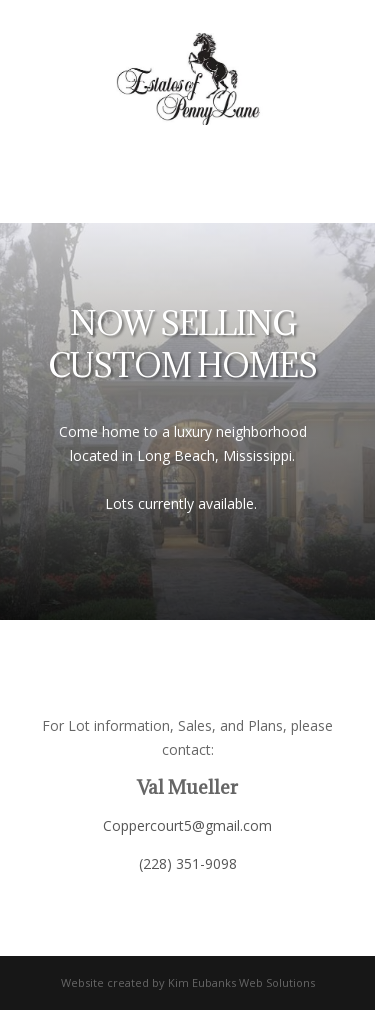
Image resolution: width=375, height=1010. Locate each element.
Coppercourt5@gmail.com (187, 825)
